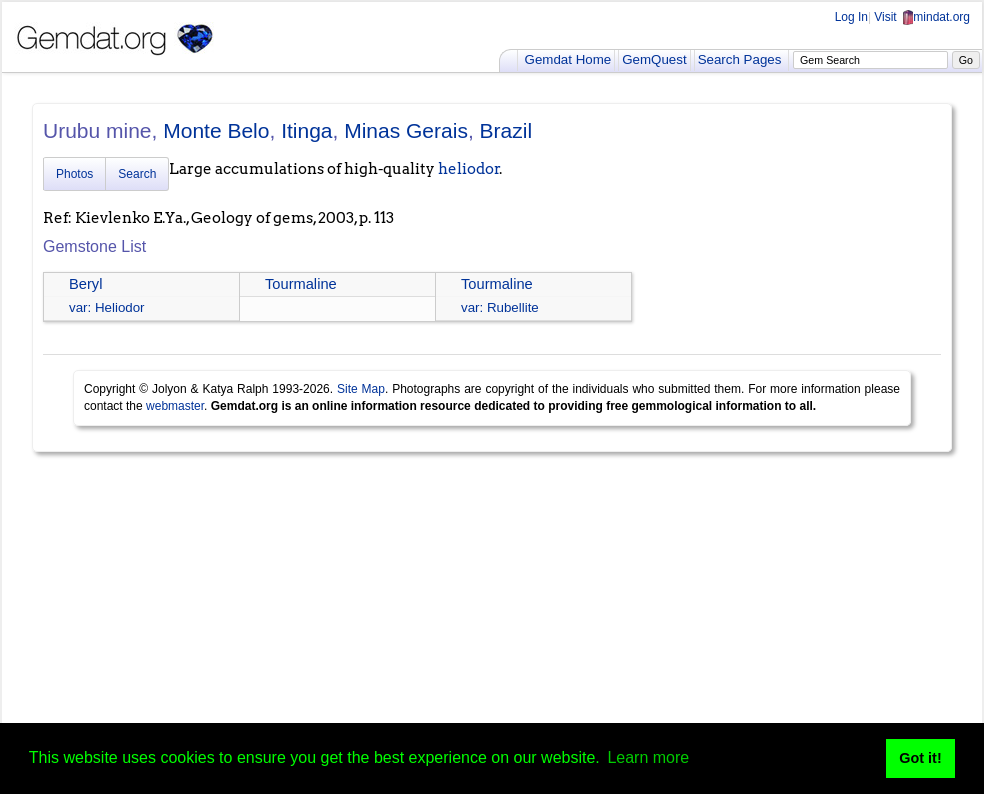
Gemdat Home (568, 59)
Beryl (85, 284)
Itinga (306, 130)
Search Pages (740, 59)
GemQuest (654, 59)
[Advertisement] (492, 622)
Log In (851, 17)
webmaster (175, 406)
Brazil (506, 130)
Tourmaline (301, 284)
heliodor (469, 169)
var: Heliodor (107, 307)
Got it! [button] (920, 758)
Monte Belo (216, 130)
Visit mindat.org (922, 17)
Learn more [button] (648, 757)
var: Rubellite (500, 307)
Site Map (361, 389)
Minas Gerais (406, 130)
